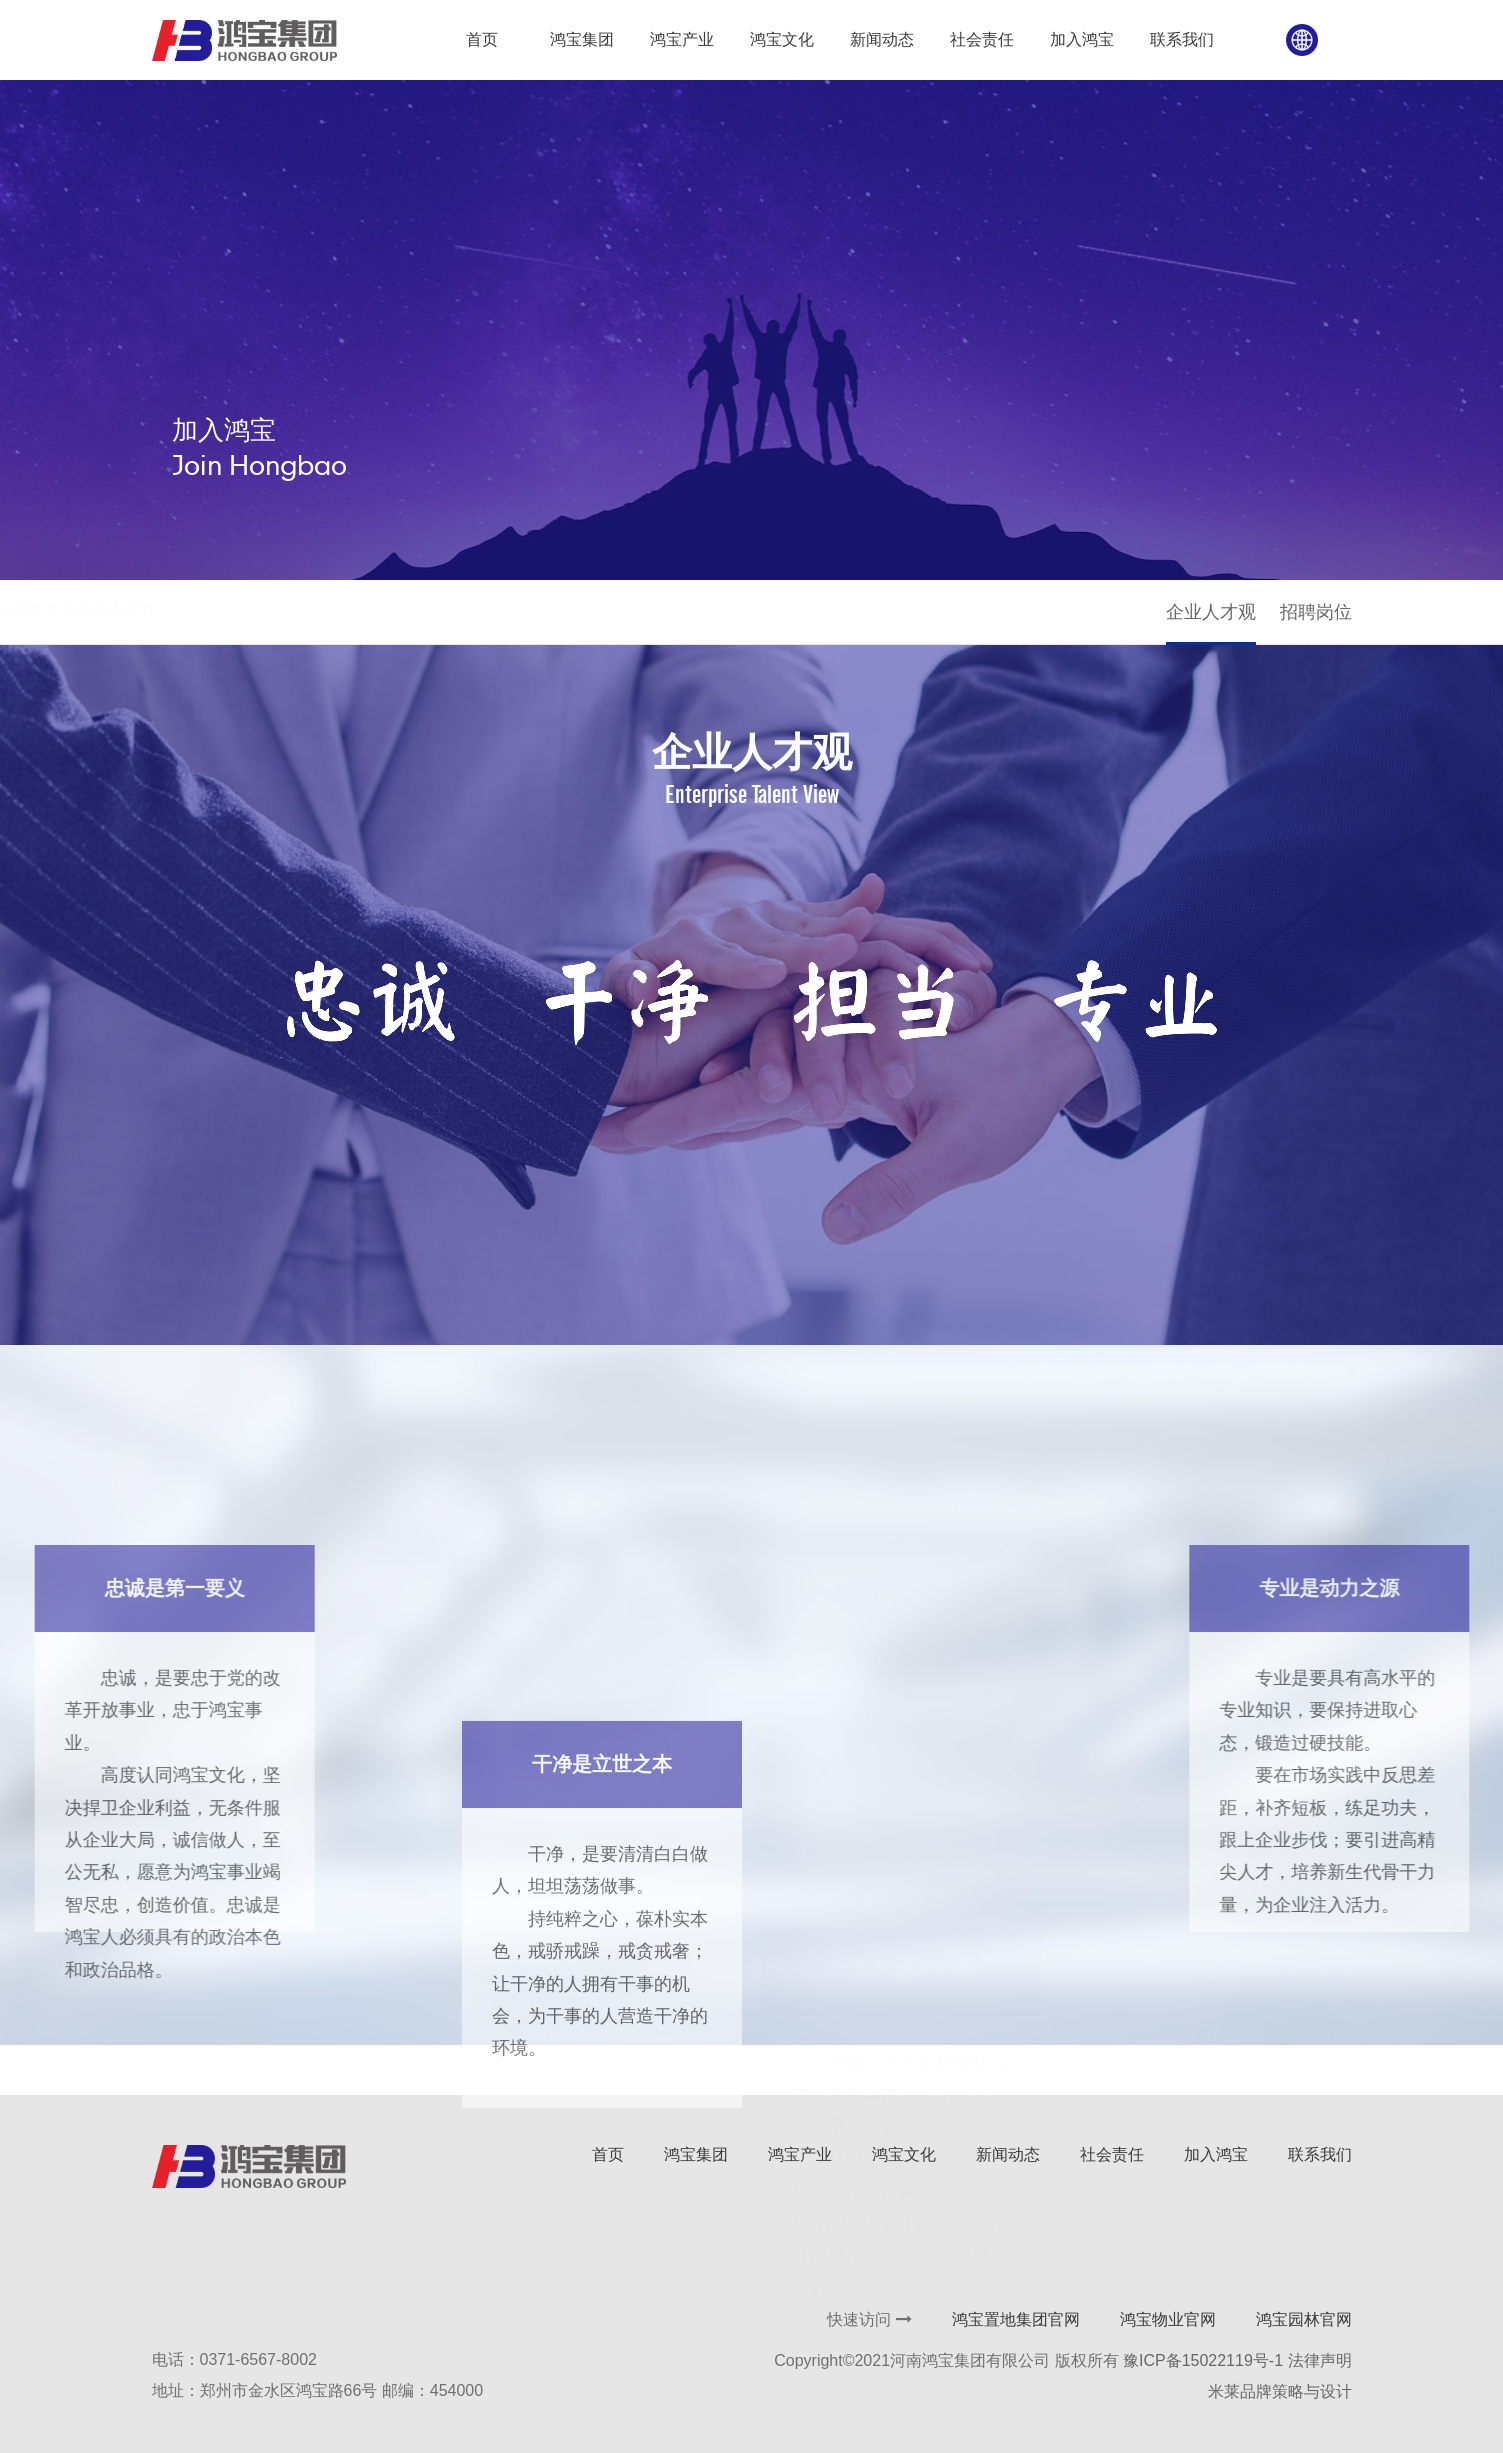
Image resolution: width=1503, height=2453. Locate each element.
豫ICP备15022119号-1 (1203, 2360)
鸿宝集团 (696, 2154)
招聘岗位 (1316, 612)
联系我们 (1320, 2154)
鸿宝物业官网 (1168, 2319)
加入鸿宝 (233, 609)
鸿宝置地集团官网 (1016, 2319)
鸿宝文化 (904, 2154)
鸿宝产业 (800, 2154)
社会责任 (1112, 2154)
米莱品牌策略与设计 (1280, 2391)
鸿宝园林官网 (1304, 2319)
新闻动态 (1008, 2154)
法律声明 (1320, 2360)
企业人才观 (1211, 612)
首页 (167, 609)
